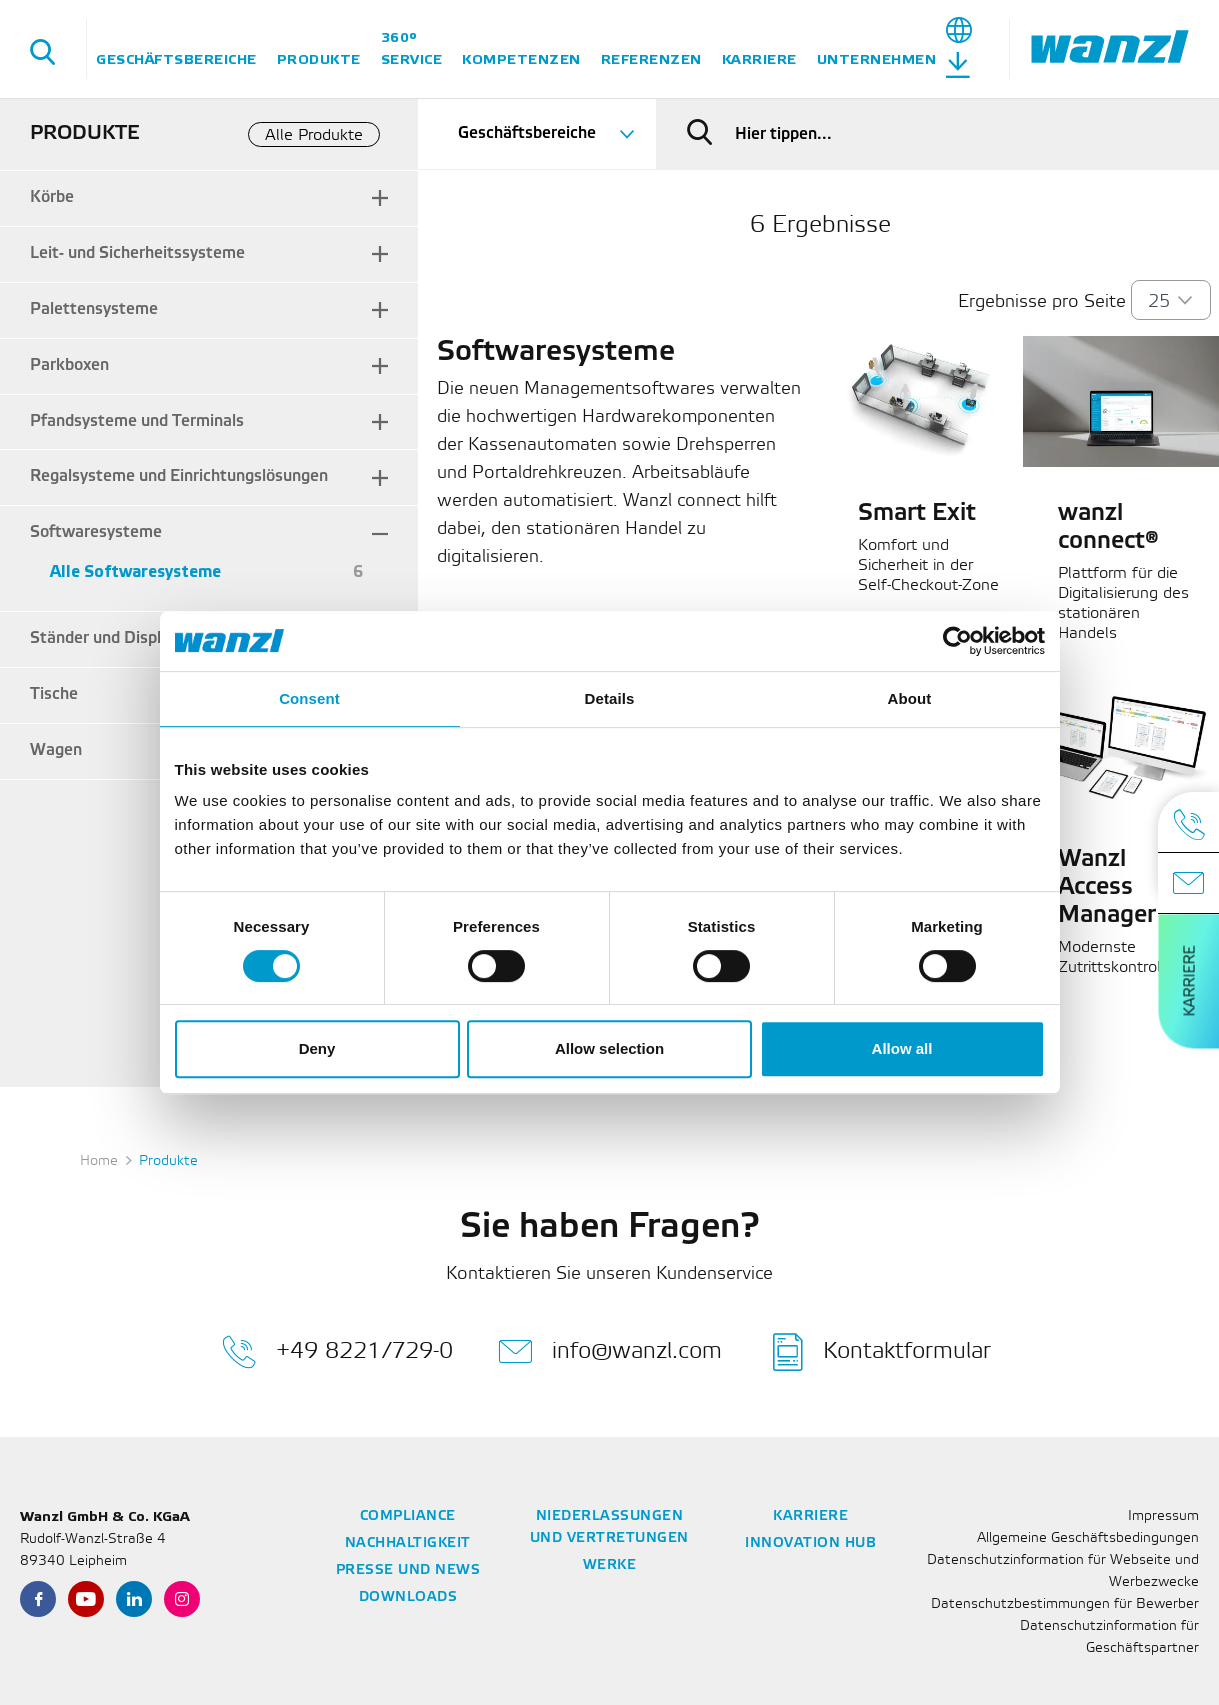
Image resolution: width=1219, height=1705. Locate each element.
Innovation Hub (810, 1543)
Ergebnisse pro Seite (1042, 302)
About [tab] (910, 698)
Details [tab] (610, 698)
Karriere (759, 59)
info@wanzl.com (610, 1352)
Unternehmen (877, 59)
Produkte (319, 59)
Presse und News (408, 1570)
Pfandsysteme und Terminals (137, 421)
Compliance (408, 1516)
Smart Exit (917, 514)
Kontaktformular (882, 1352)
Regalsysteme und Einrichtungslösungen (179, 476)
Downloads (408, 1597)
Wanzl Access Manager (1107, 888)
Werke (610, 1565)
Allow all (902, 1048)
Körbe (52, 197)
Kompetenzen (521, 59)
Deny (317, 1048)
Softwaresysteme (96, 532)
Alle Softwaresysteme (135, 572)
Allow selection (609, 1048)
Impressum (1163, 1516)
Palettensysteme (94, 309)
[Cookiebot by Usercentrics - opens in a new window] (957, 641)
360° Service (412, 48)
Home (99, 1161)
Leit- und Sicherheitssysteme (137, 253)
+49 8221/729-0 (337, 1352)
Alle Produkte (314, 135)
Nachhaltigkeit (408, 1543)
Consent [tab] (309, 698)
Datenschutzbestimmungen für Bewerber (1065, 1604)
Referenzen (651, 59)
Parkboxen (69, 365)
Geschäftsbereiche (176, 59)
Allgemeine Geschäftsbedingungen (1088, 1538)
